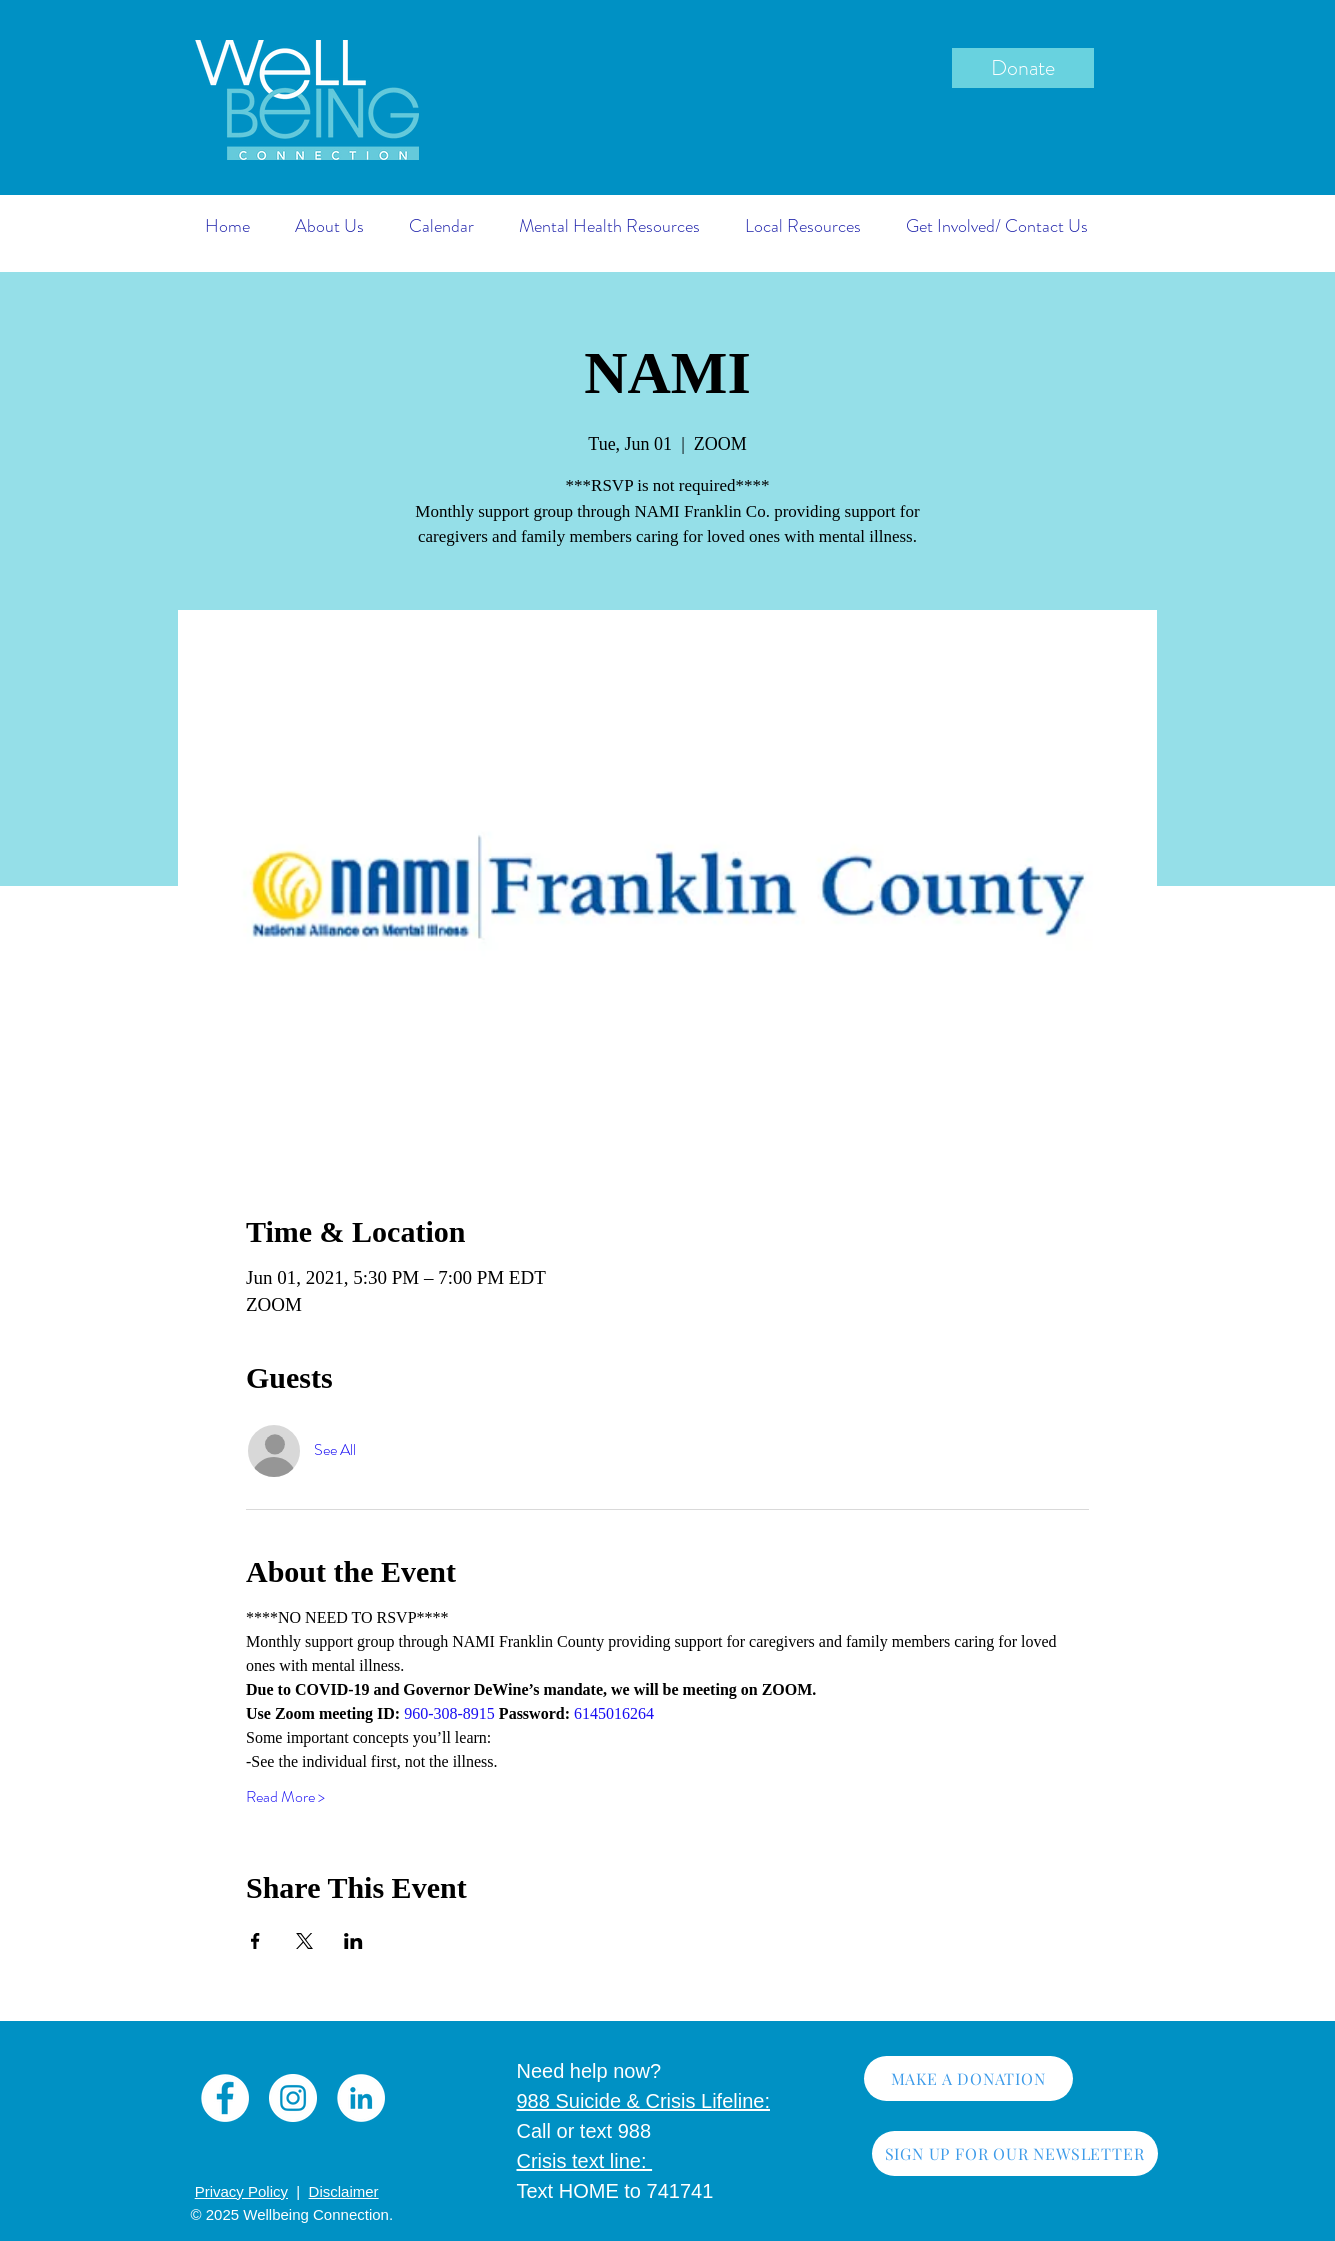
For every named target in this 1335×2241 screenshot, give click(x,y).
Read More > (285, 1797)
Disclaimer (344, 2191)
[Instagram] (293, 2098)
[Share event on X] (304, 1941)
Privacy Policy (241, 2191)
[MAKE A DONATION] (968, 2078)
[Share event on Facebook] (255, 1941)
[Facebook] (225, 2098)
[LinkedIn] (361, 2098)
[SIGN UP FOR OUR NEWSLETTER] (1015, 2153)
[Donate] (1023, 68)
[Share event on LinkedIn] (353, 1941)
